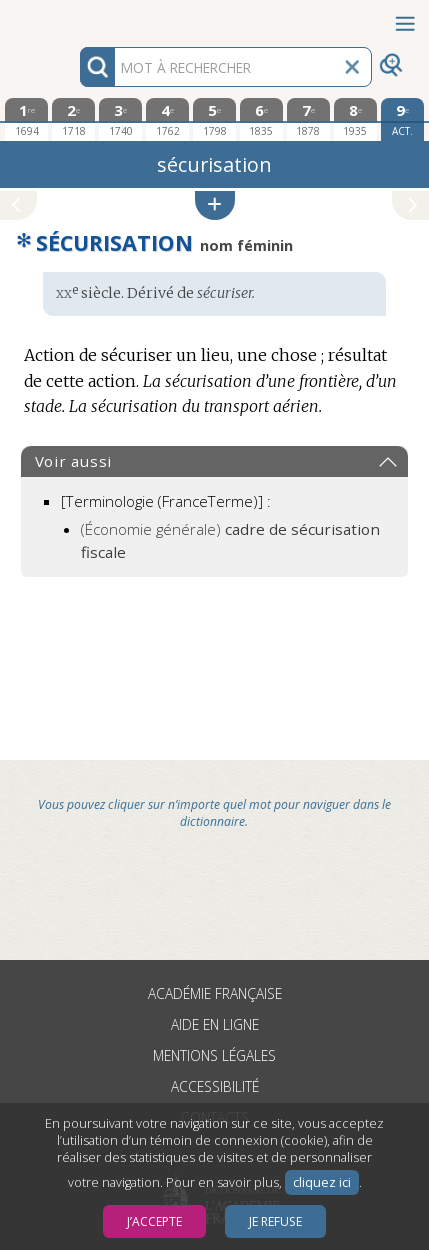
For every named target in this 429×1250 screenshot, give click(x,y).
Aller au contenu (78, 17)
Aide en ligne (215, 1024)
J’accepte (154, 1221)
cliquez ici (322, 1182)
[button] (215, 205)
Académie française (215, 993)
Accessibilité (215, 1086)
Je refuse (275, 1221)
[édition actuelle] (402, 119)
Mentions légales (214, 1055)
